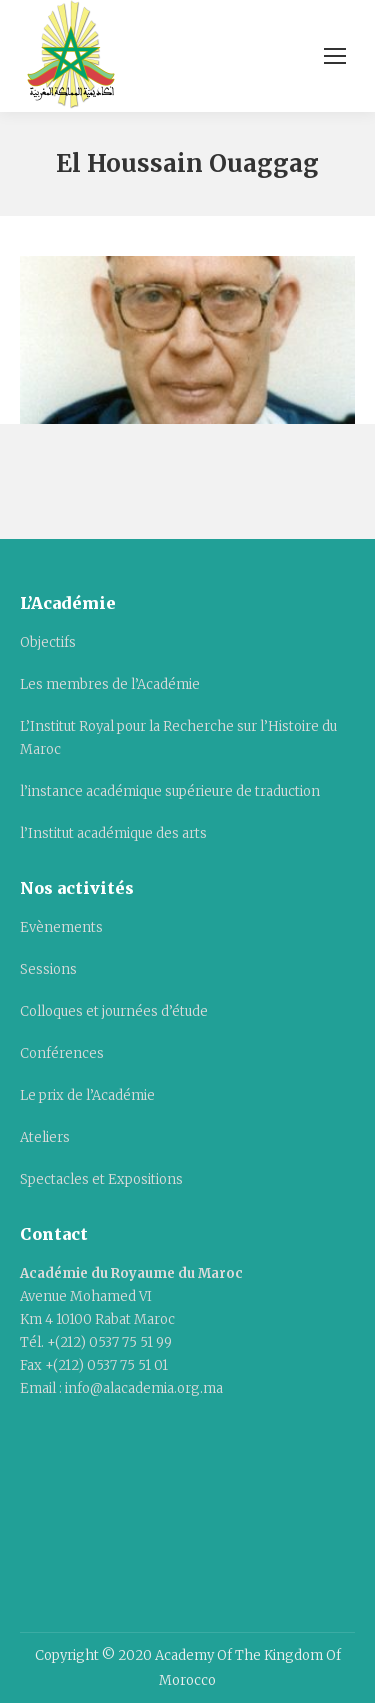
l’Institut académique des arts (113, 833)
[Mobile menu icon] (335, 56)
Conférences (62, 1053)
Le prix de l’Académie (87, 1095)
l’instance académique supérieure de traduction (170, 791)
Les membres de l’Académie (110, 684)
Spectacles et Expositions (101, 1179)
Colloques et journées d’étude (114, 1011)
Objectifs (48, 642)
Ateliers (45, 1137)
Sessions (48, 969)
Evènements (61, 927)
